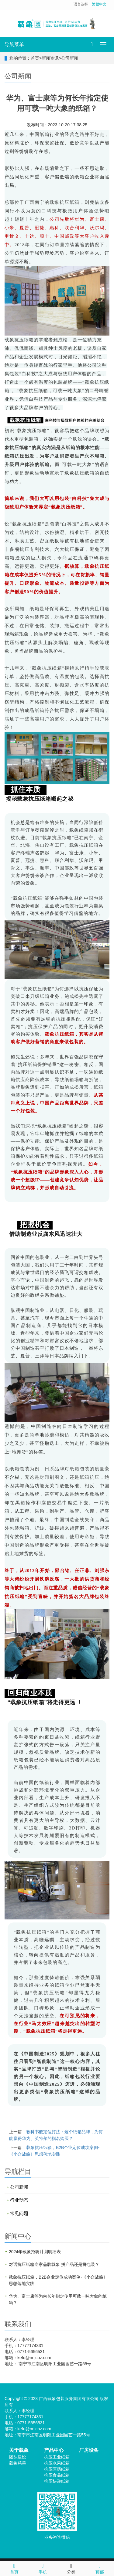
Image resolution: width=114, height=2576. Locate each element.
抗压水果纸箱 (57, 2463)
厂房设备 (88, 2450)
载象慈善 (17, 2463)
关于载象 (19, 2450)
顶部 (99, 2567)
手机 (43, 2567)
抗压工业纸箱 (57, 2457)
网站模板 (86, 2404)
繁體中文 (99, 4)
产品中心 (54, 2450)
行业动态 (19, 2200)
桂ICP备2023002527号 (36, 2404)
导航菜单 (14, 44)
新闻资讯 (50, 58)
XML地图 (67, 2404)
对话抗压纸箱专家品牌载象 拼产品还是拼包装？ (54, 2264)
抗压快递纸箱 (57, 2481)
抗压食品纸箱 (57, 2475)
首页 (35, 58)
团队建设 (17, 2457)
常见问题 (19, 2213)
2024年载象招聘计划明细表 (35, 2251)
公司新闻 (69, 58)
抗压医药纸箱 (57, 2469)
